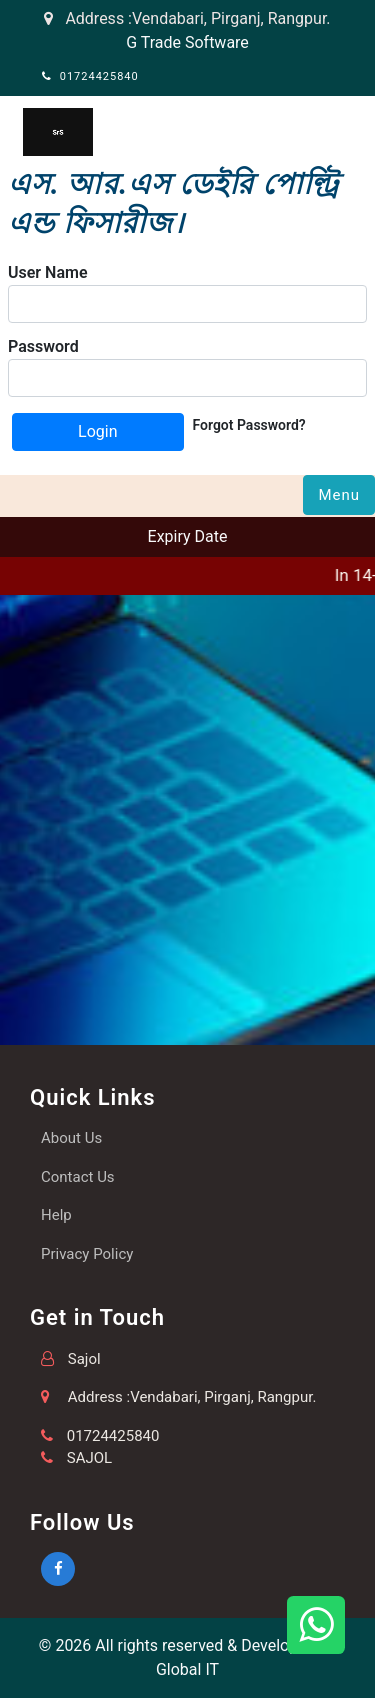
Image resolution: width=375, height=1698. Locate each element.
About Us (71, 1138)
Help (56, 1215)
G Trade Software (187, 42)
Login (97, 431)
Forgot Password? (249, 425)
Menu (339, 495)
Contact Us (78, 1177)
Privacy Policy (87, 1254)
